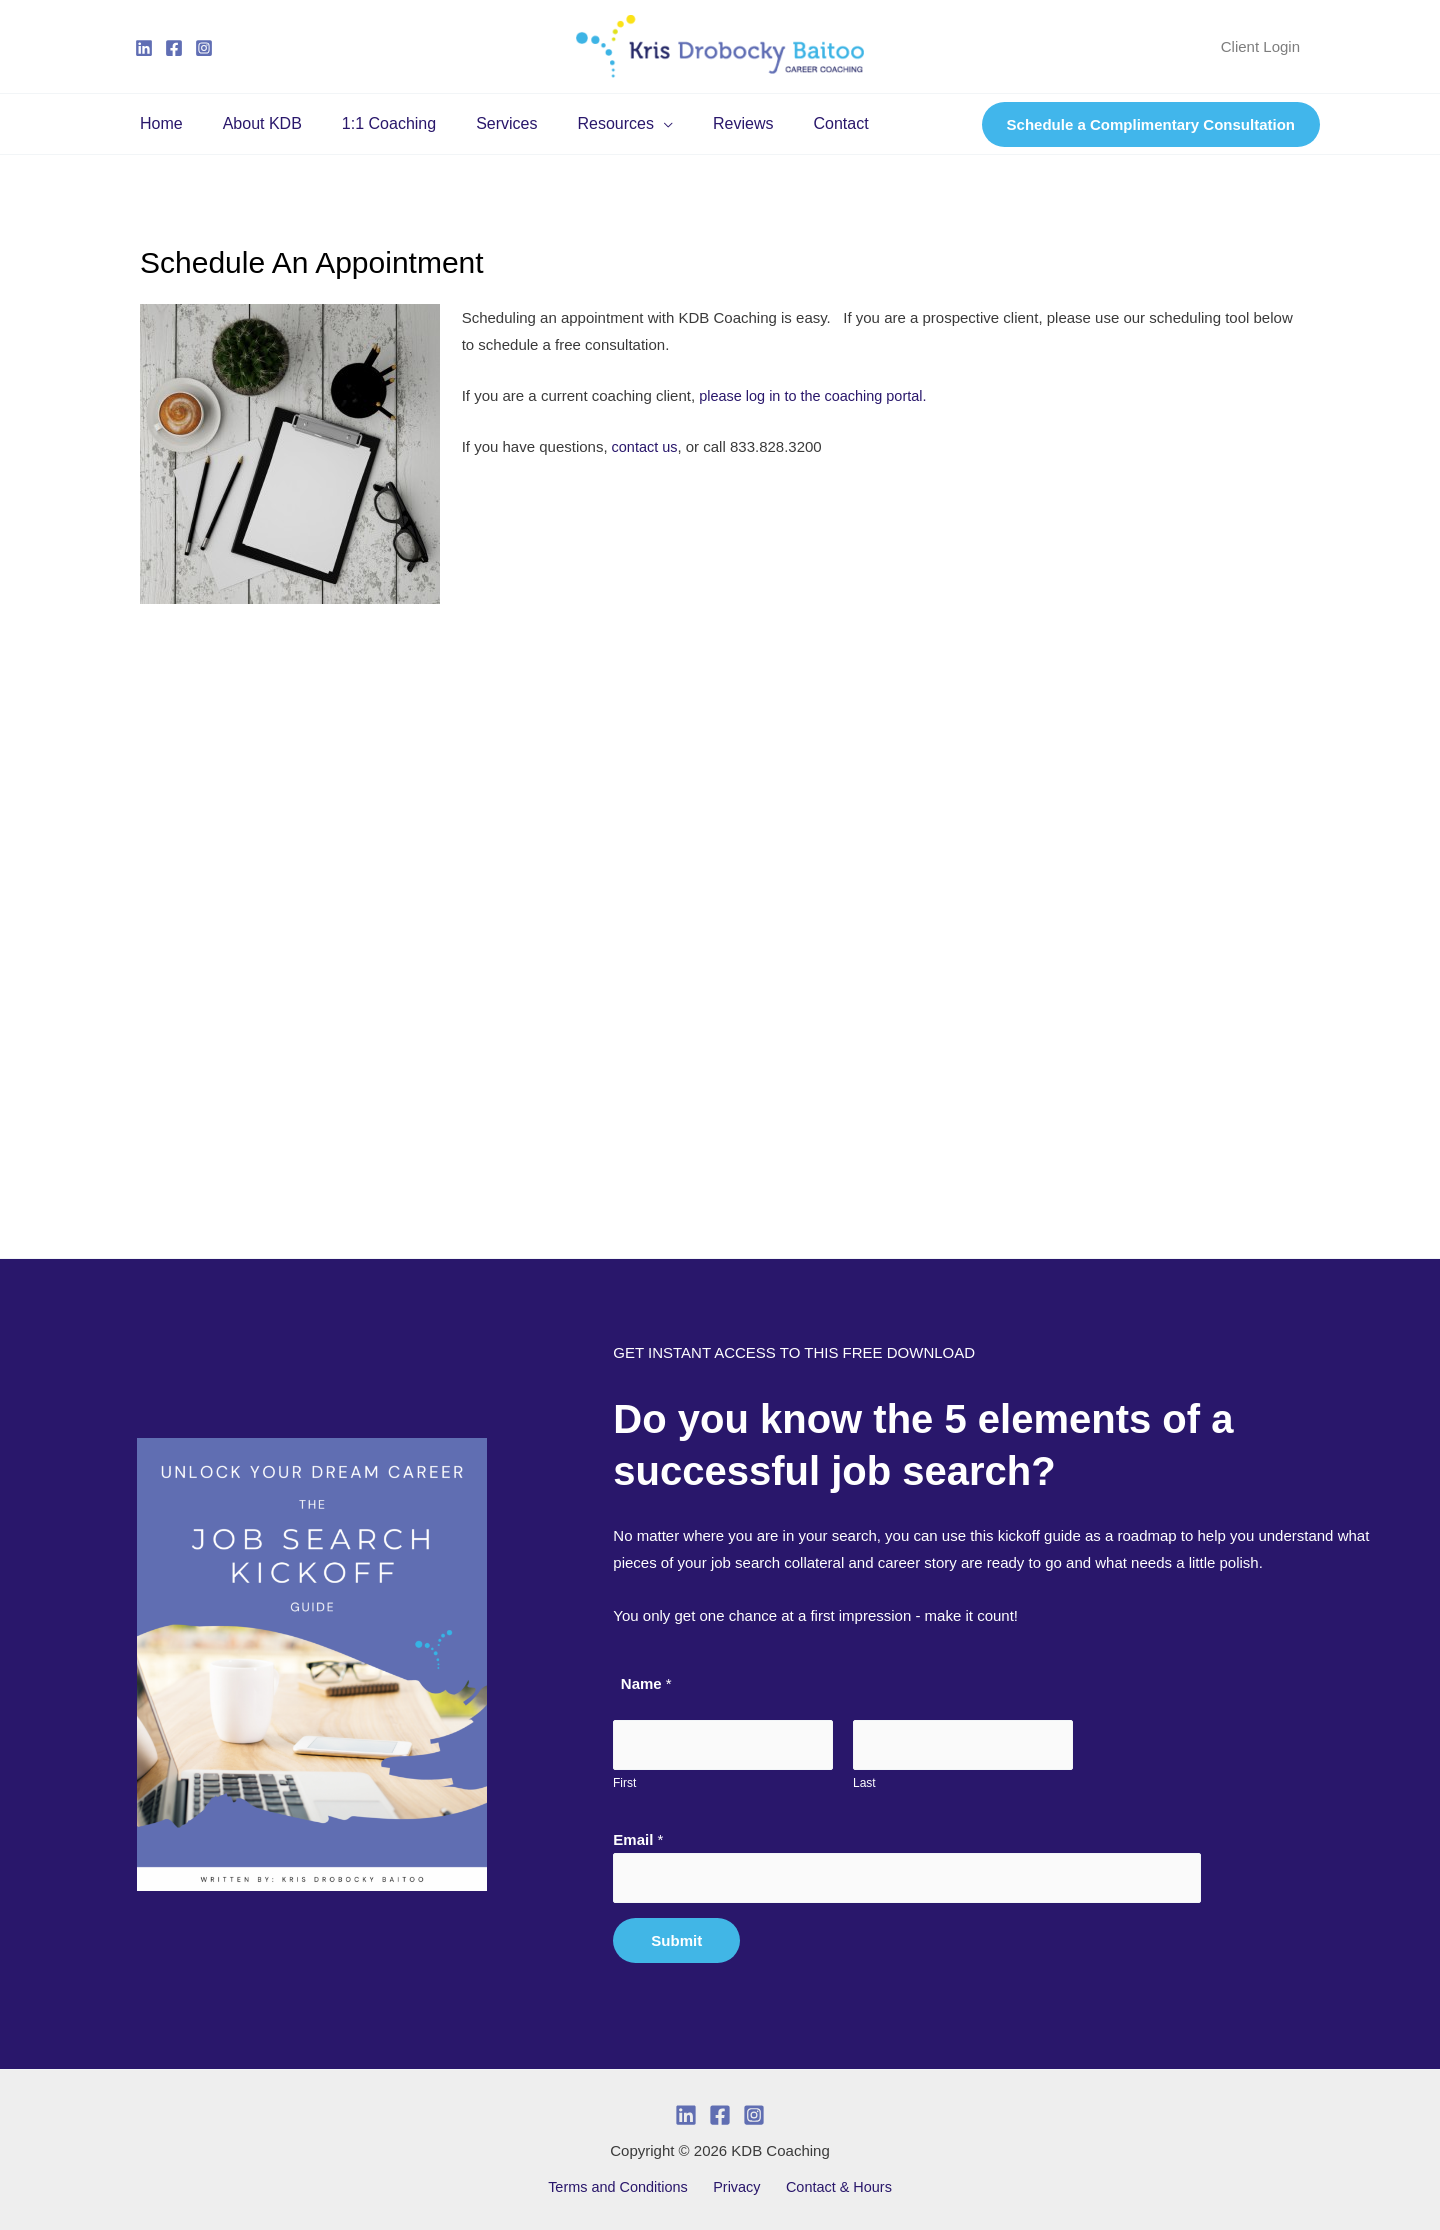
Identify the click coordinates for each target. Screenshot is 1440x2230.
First (624, 1781)
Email (638, 1838)
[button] (627, 124)
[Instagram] (204, 48)
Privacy (737, 2187)
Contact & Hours (832, 2187)
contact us (644, 446)
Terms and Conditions (625, 2187)
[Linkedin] (144, 48)
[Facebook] (174, 48)
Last (864, 1781)
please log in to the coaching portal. (820, 395)
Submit (676, 1940)
